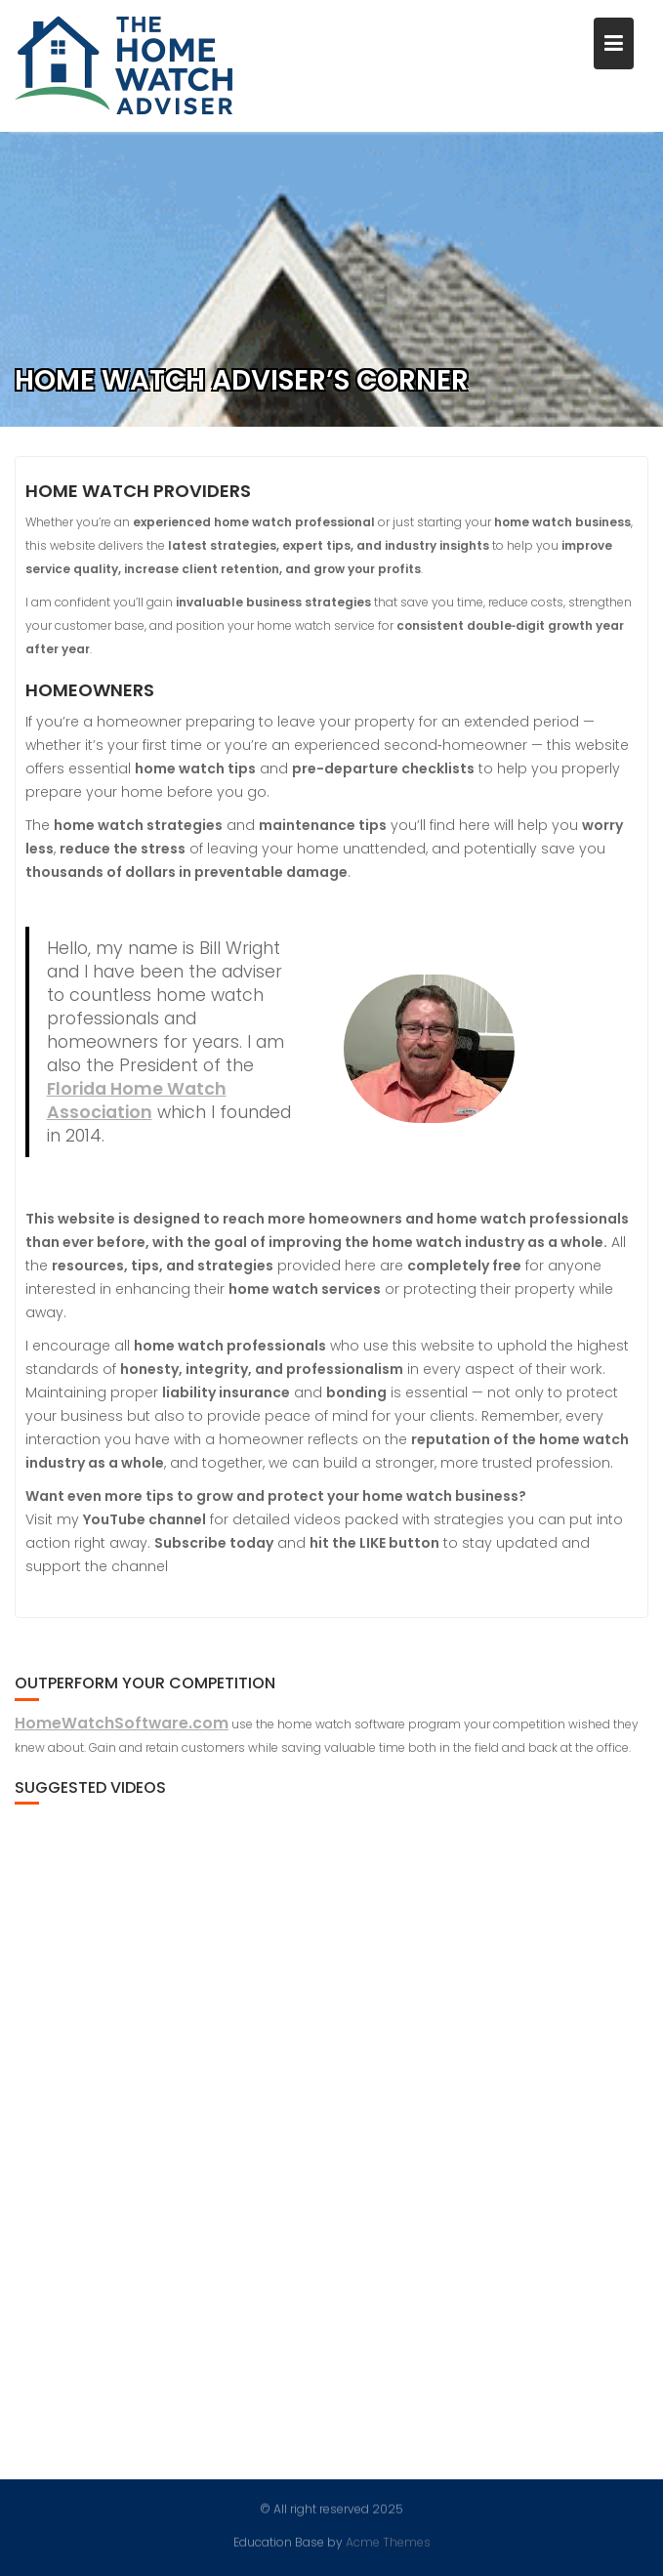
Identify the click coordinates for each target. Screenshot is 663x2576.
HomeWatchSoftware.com (121, 1723)
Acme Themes (388, 2541)
